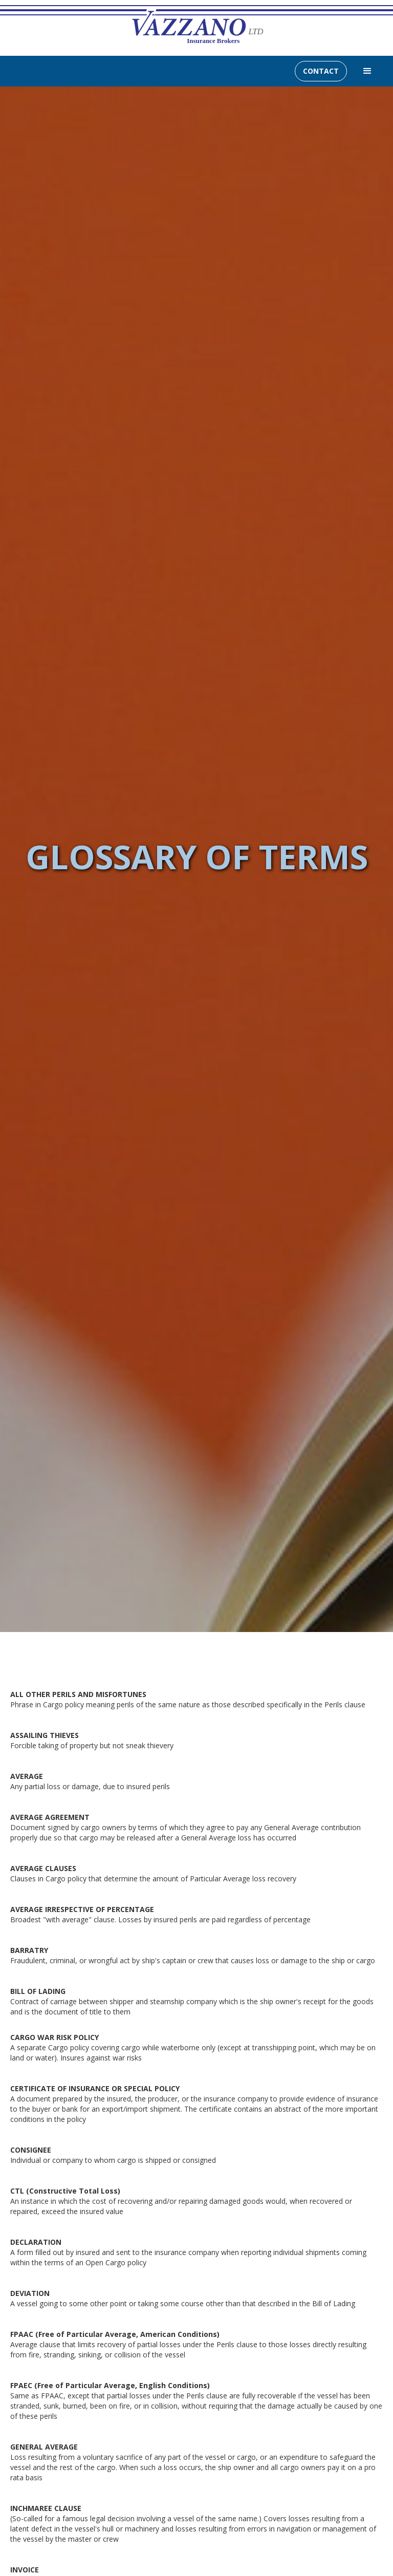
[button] (367, 71)
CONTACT (321, 71)
